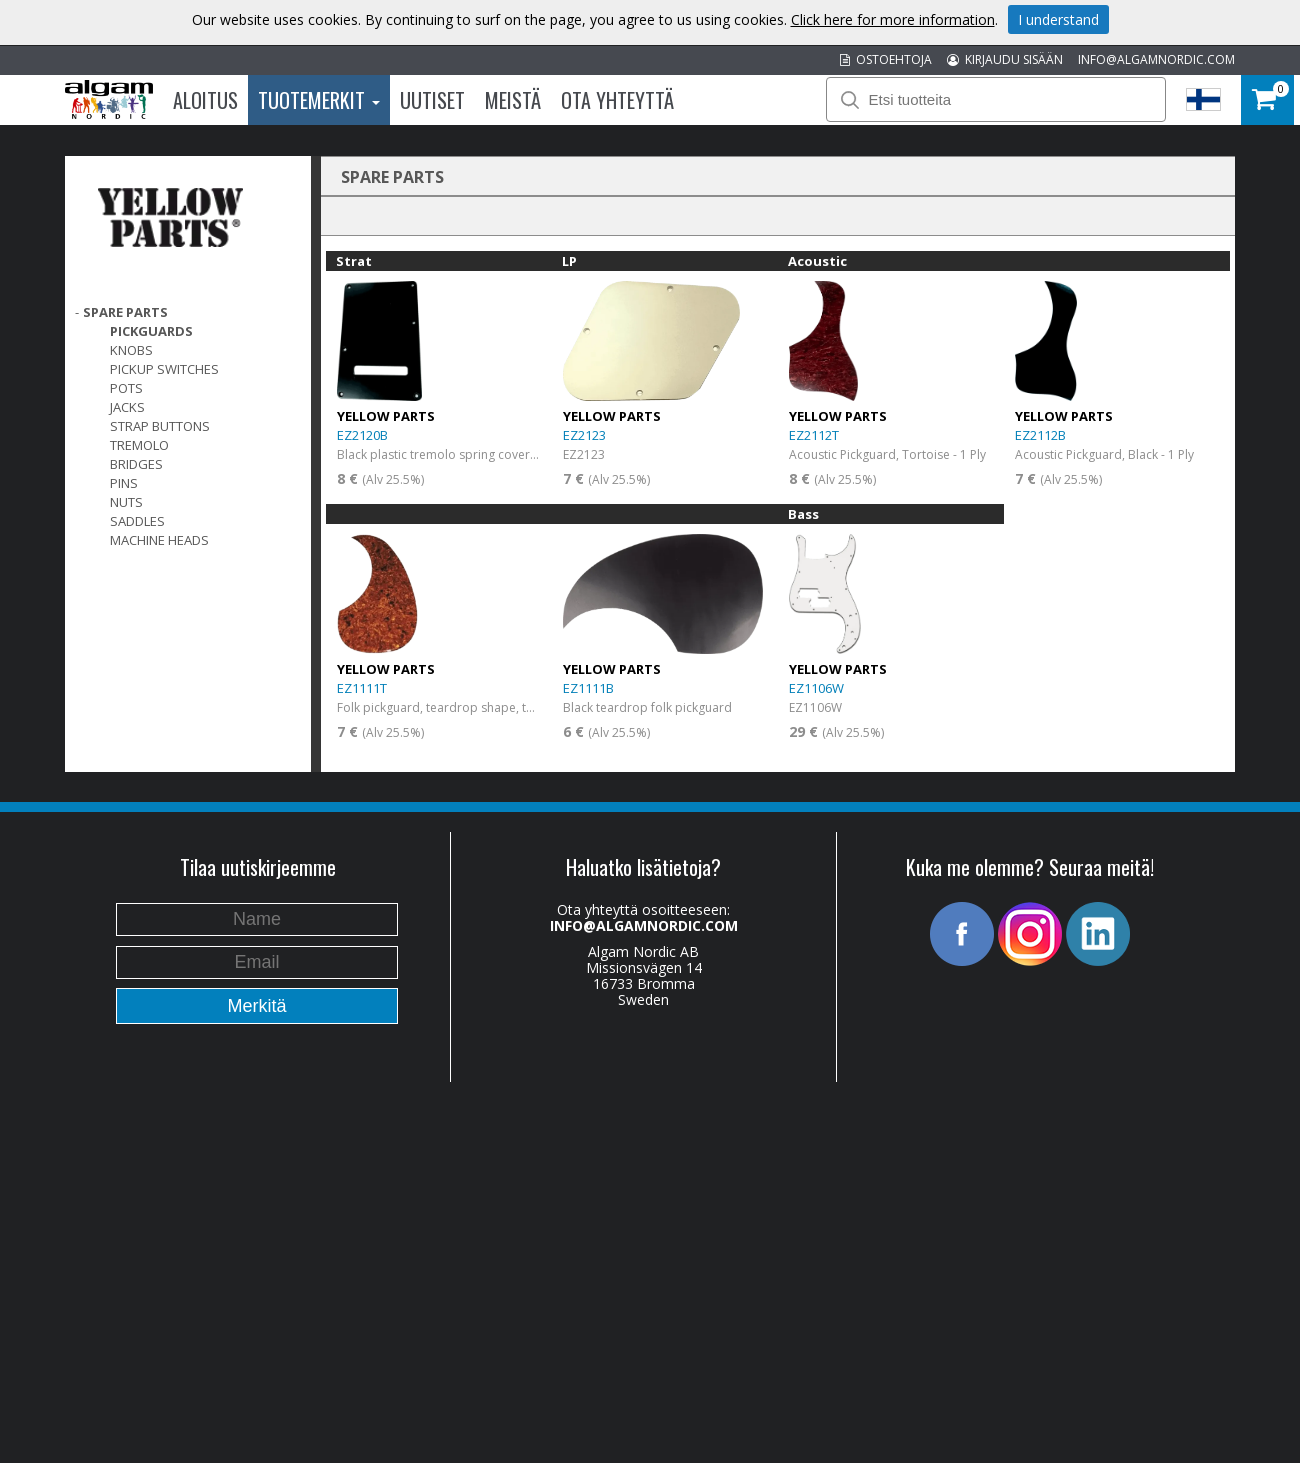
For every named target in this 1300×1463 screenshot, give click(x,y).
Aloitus (205, 100)
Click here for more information (893, 19)
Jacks (127, 407)
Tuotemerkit (319, 100)
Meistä (513, 100)
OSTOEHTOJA (886, 59)
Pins (124, 483)
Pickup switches (164, 369)
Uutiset (432, 100)
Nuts (126, 502)
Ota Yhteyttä (617, 100)
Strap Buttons (160, 426)
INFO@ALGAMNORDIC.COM (1156, 59)
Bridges (136, 464)
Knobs (131, 350)
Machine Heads (159, 540)
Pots (126, 388)
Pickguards (151, 331)
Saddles (137, 521)
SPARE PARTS (125, 312)
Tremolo (139, 445)
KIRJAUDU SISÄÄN (1005, 59)
